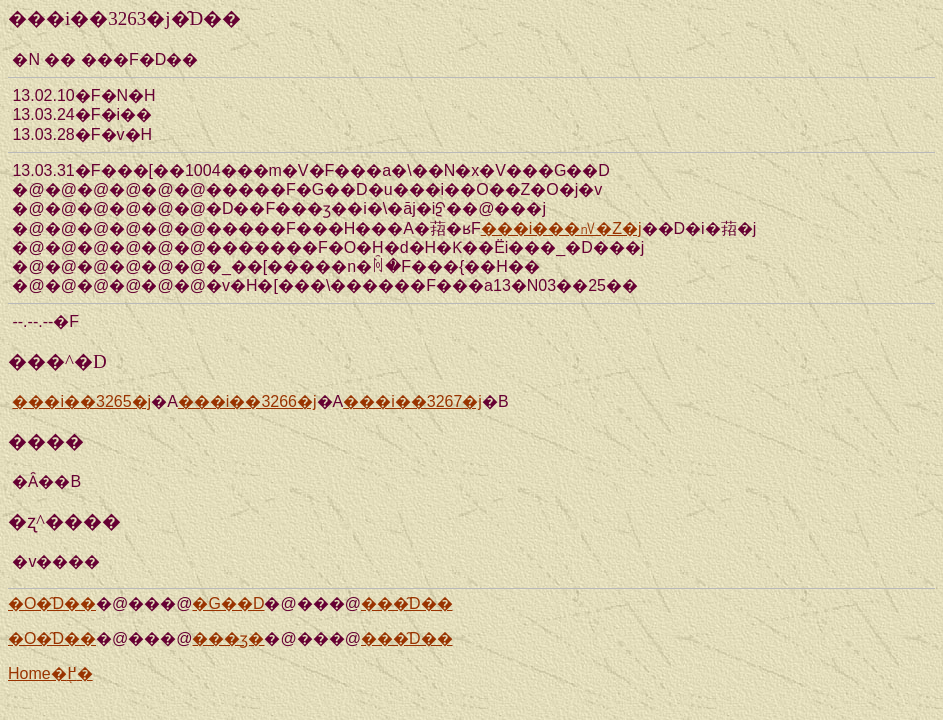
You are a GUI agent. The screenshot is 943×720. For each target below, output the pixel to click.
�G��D (228, 603)
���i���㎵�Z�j (561, 228)
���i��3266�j (247, 401)
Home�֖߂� (50, 673)
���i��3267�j (412, 401)
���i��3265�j (81, 401)
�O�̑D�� (52, 603)
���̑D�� (407, 603)
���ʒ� (228, 638)
